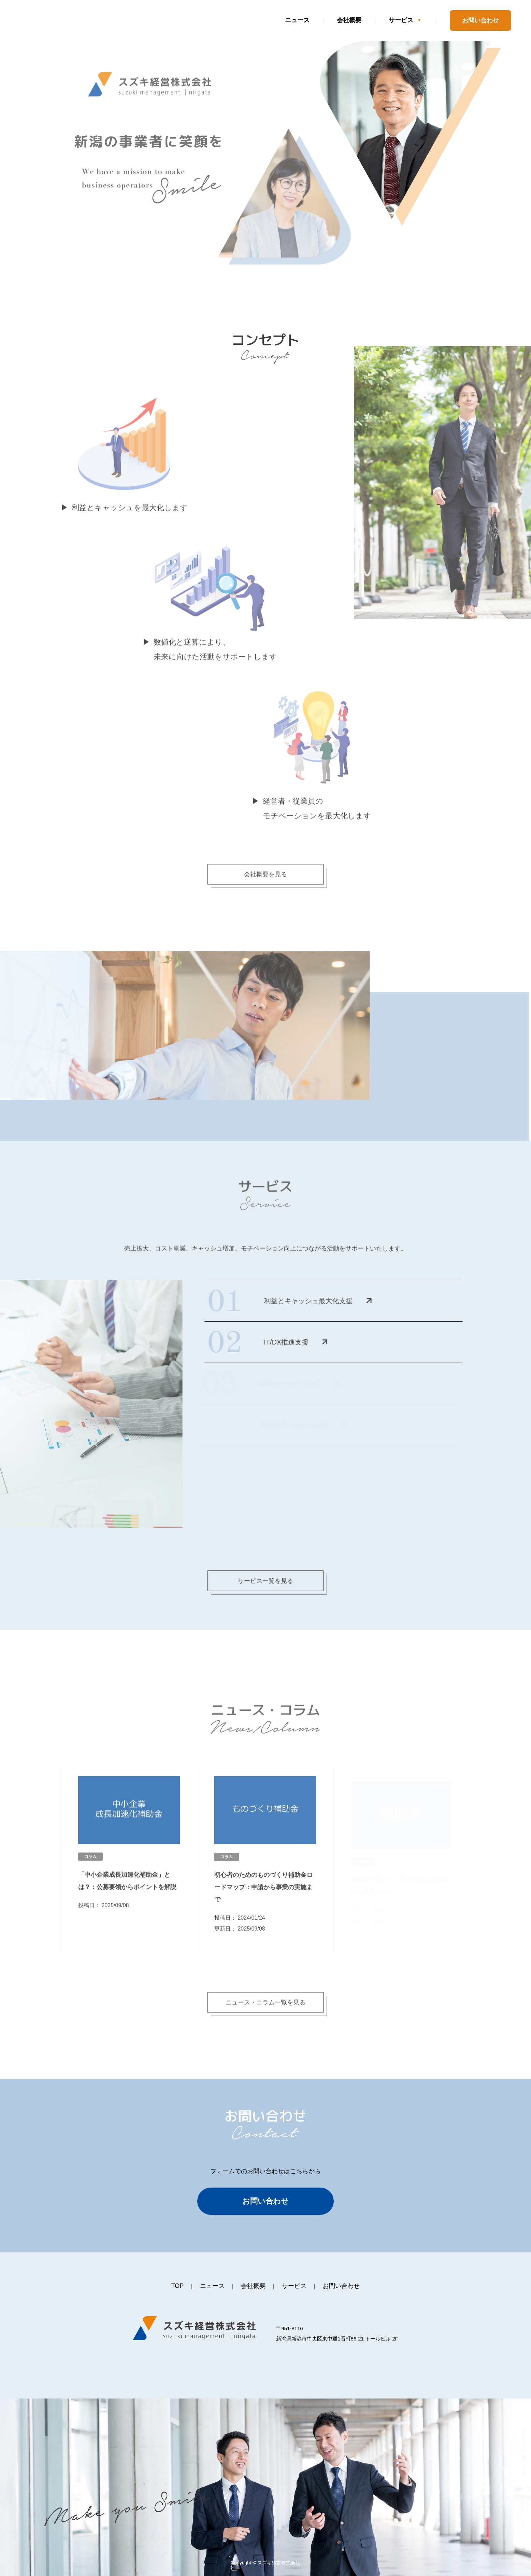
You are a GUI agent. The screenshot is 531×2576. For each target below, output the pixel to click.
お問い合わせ (480, 20)
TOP (177, 2285)
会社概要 (349, 20)
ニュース (297, 20)
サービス (401, 20)
